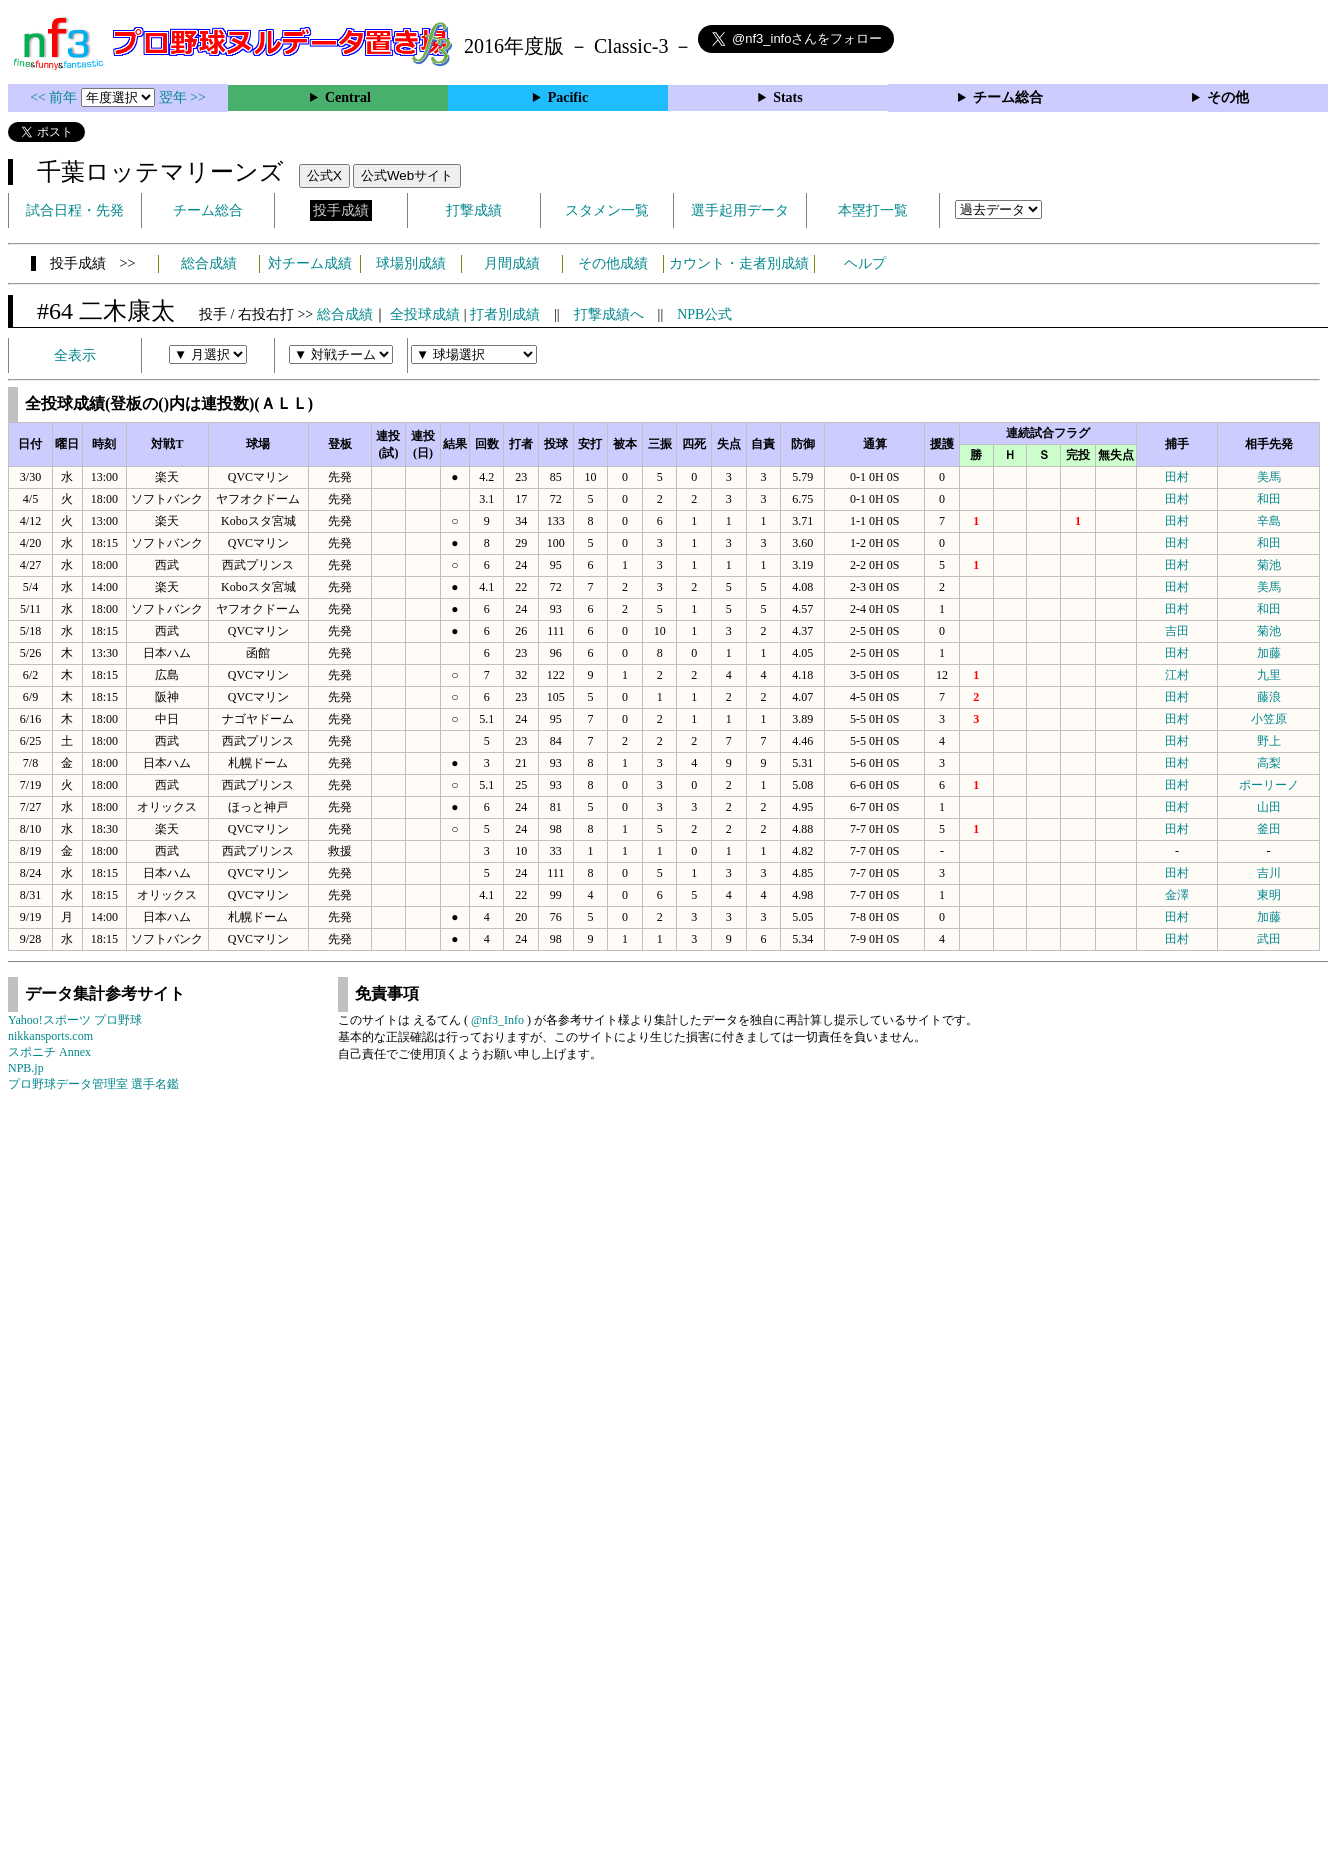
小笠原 (1269, 719)
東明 (1269, 895)
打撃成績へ (609, 314)
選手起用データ (740, 210)
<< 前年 (55, 97)
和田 (1269, 499)
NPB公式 (704, 314)
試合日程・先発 (75, 210)
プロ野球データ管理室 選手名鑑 (93, 1084)
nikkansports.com (50, 1036)
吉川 (1269, 873)
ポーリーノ (1269, 785)
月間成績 (512, 263)
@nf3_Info (497, 1020)
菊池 (1269, 565)
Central (348, 97)
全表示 (75, 355)
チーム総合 (1008, 97)
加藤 (1269, 653)
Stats (788, 97)
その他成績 (613, 263)
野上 (1269, 741)
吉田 (1177, 631)
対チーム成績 (310, 263)
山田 (1269, 807)
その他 (1228, 97)
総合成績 (209, 263)
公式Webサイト (407, 175)
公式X (324, 175)
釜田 (1269, 829)
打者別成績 (505, 314)
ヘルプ (865, 263)
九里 (1269, 675)
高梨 (1269, 763)
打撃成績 (474, 210)
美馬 (1269, 477)
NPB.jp (26, 1068)
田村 (1177, 477)
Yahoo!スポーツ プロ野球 (75, 1020)
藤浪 (1269, 697)
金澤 (1177, 895)
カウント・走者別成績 (739, 263)
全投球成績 (425, 314)
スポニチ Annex (49, 1052)
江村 (1177, 675)
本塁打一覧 (873, 210)
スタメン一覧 (607, 210)
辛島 (1269, 521)
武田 (1269, 939)
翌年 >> (182, 97)
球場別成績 (411, 263)
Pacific (568, 97)
